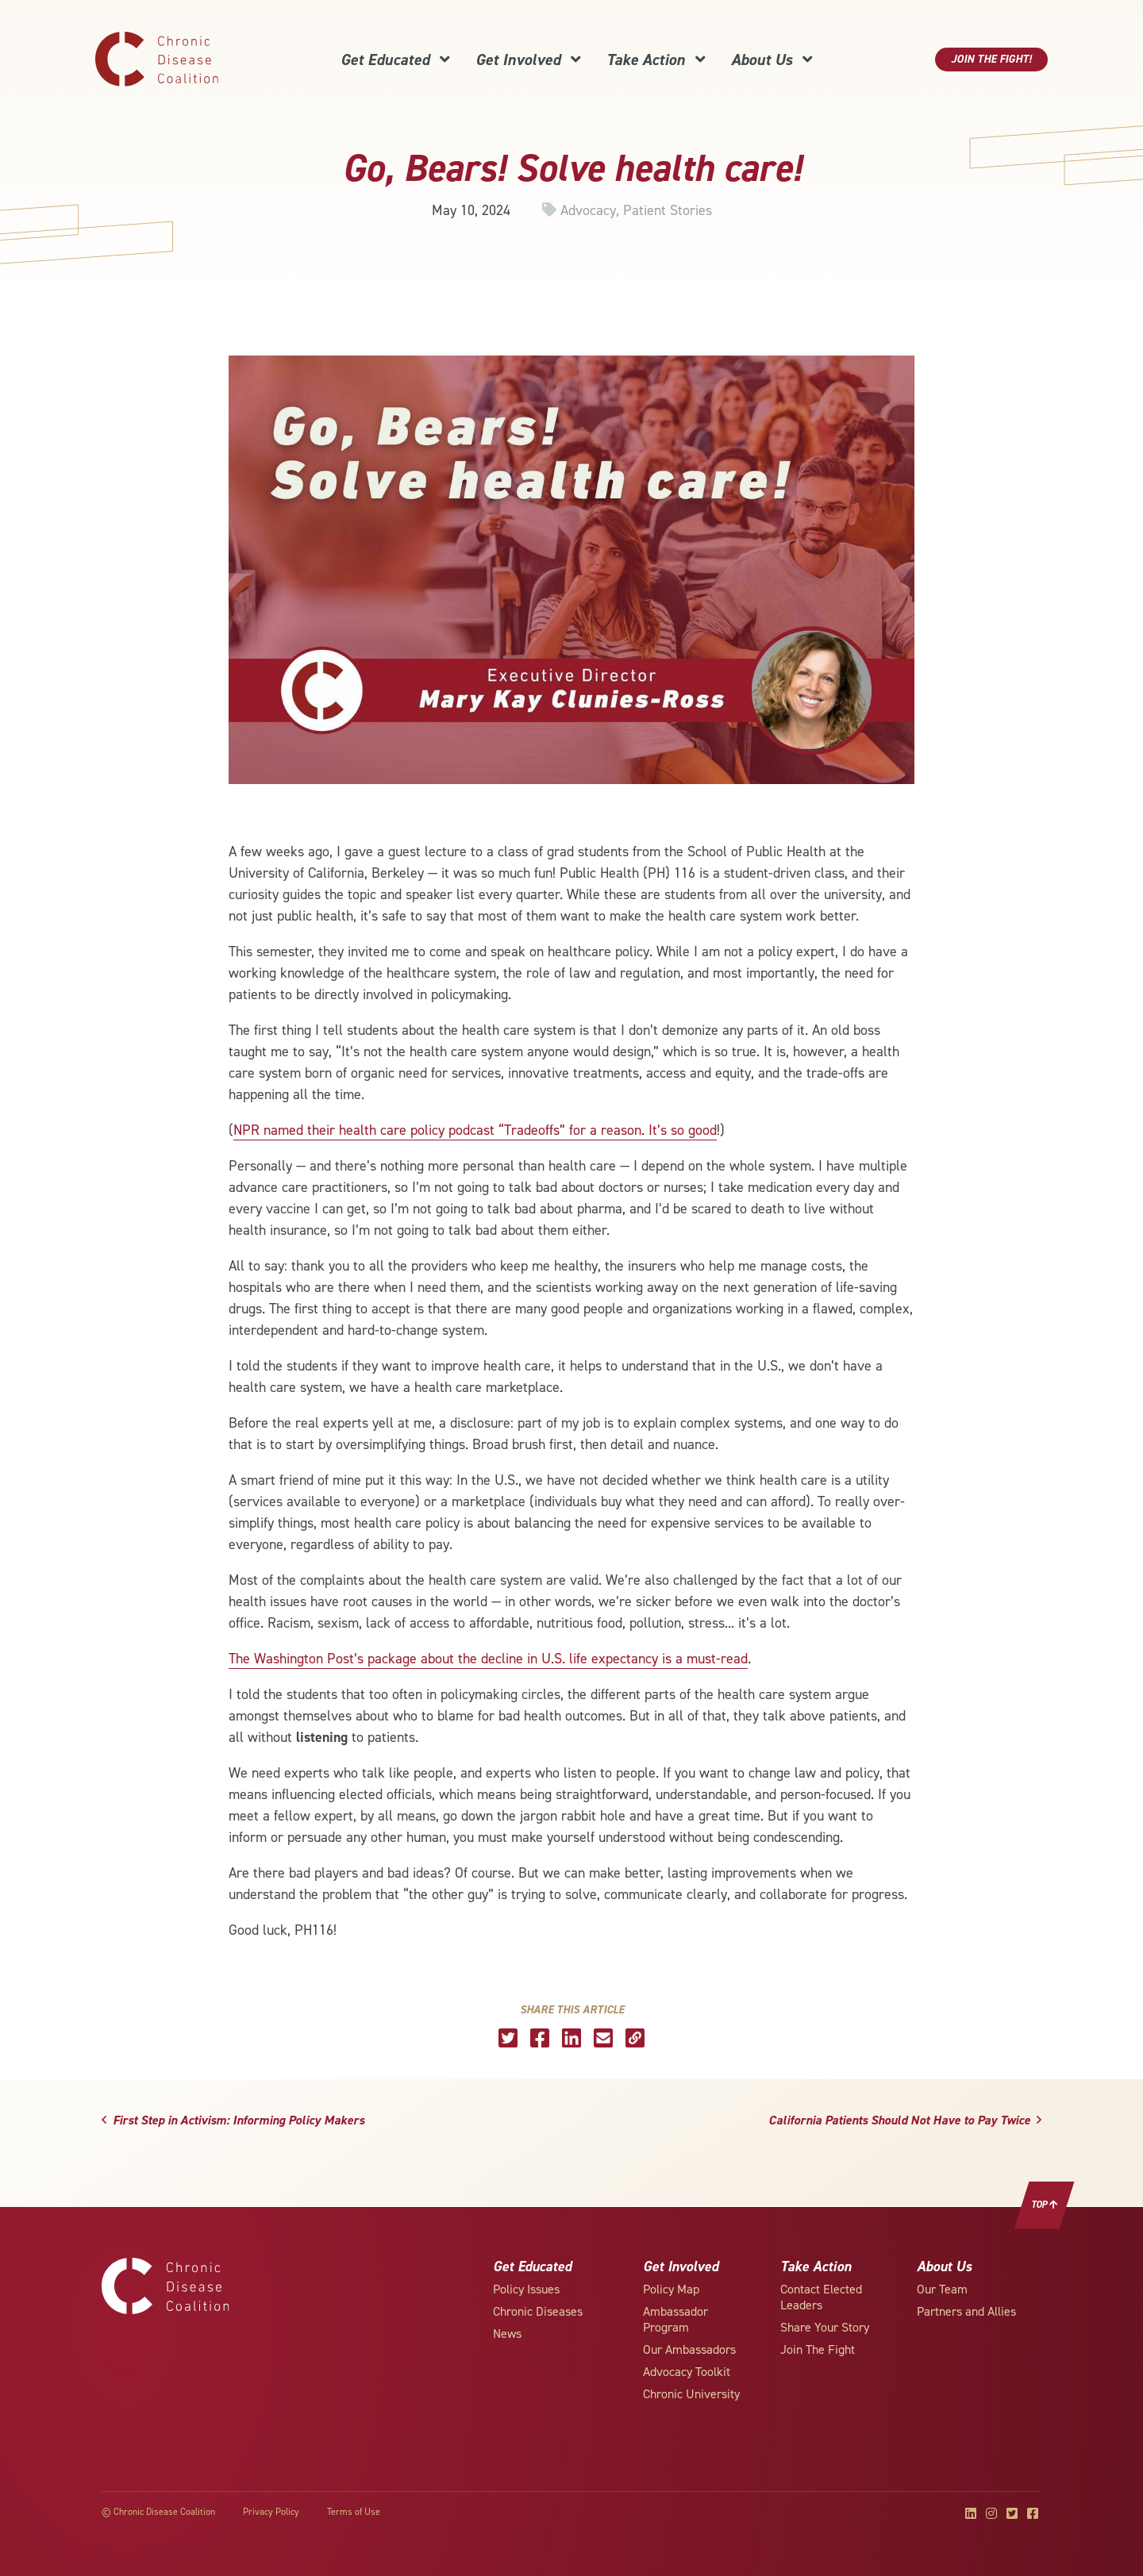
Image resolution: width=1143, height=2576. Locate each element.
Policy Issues (526, 2289)
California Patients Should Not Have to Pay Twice (904, 2120)
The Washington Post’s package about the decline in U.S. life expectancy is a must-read (488, 1658)
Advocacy (588, 210)
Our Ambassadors (689, 2349)
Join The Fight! (991, 59)
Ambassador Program (675, 2319)
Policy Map (671, 2289)
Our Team (942, 2289)
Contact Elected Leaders (821, 2297)
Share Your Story (824, 2327)
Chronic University (691, 2394)
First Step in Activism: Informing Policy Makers (233, 2120)
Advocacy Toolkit (686, 2371)
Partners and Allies (966, 2311)
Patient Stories (667, 210)
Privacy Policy (271, 2511)
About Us (772, 59)
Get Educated (395, 59)
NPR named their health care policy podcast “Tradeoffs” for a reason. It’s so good (475, 1130)
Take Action (656, 59)
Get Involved (528, 59)
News (507, 2333)
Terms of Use (353, 2511)
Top (1044, 2204)
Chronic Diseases (538, 2311)
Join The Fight (817, 2349)
